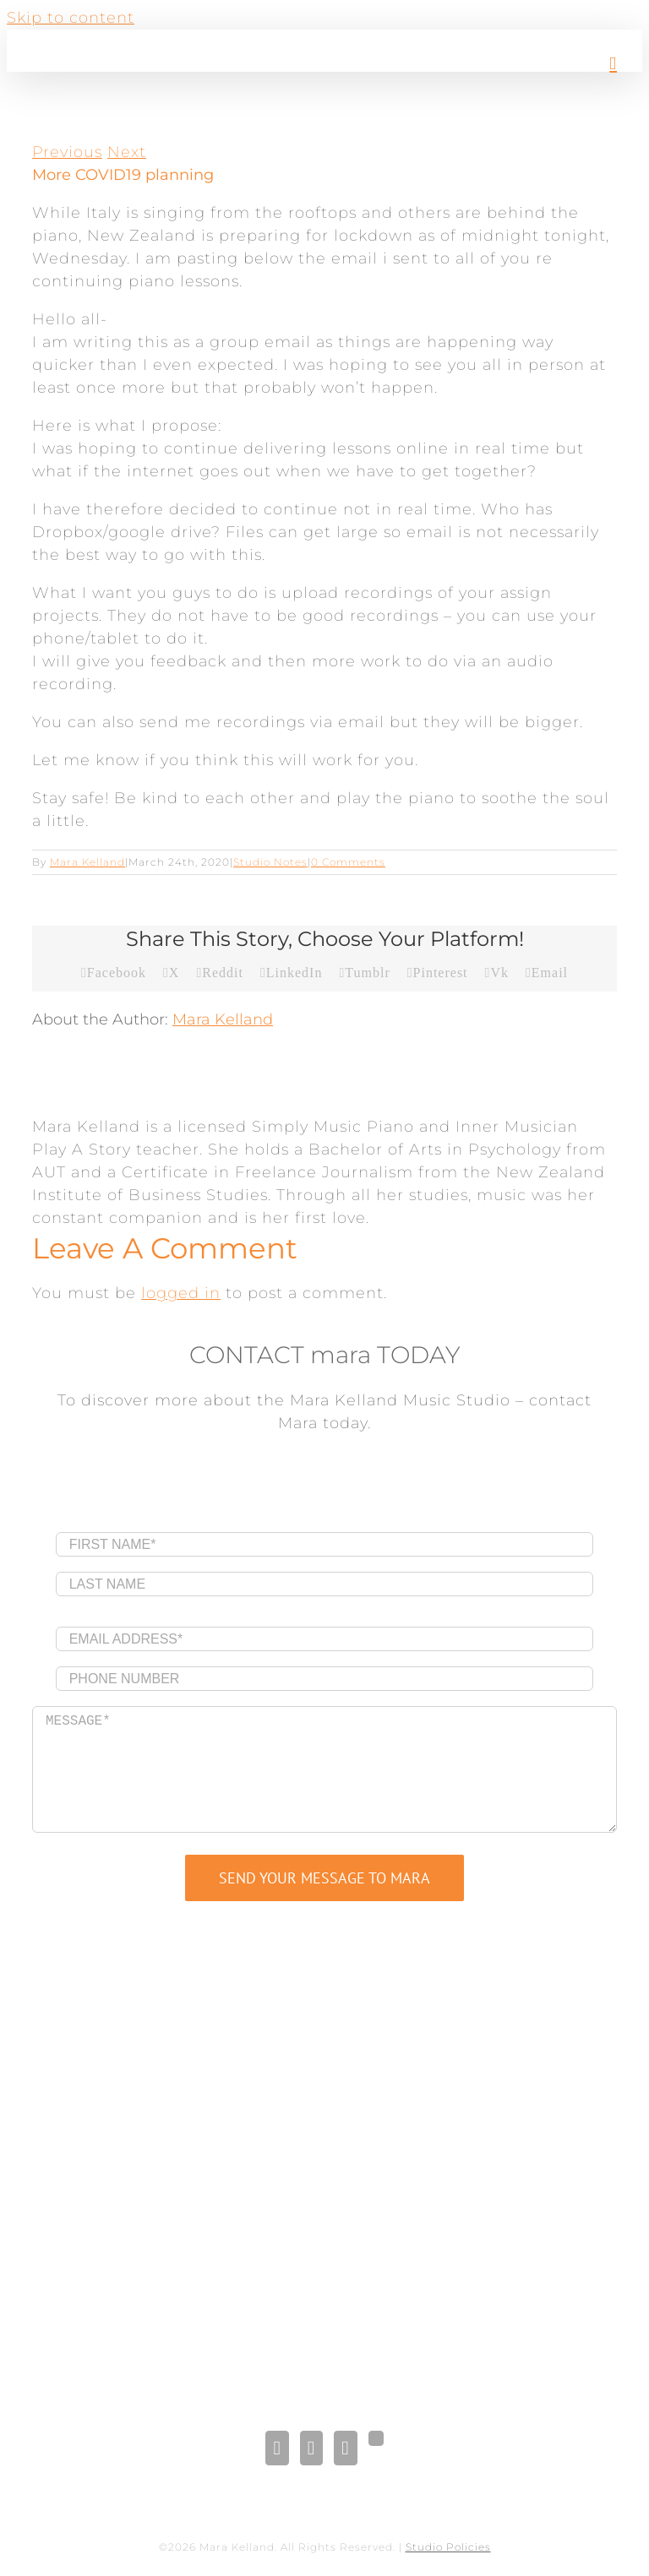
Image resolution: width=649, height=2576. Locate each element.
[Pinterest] (345, 2448)
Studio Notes (270, 862)
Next (126, 152)
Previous (67, 152)
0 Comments (348, 862)
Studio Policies (448, 2547)
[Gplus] (376, 2438)
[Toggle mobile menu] (613, 64)
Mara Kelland (87, 862)
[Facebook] (276, 2448)
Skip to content (70, 17)
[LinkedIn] (311, 2448)
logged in (181, 1293)
